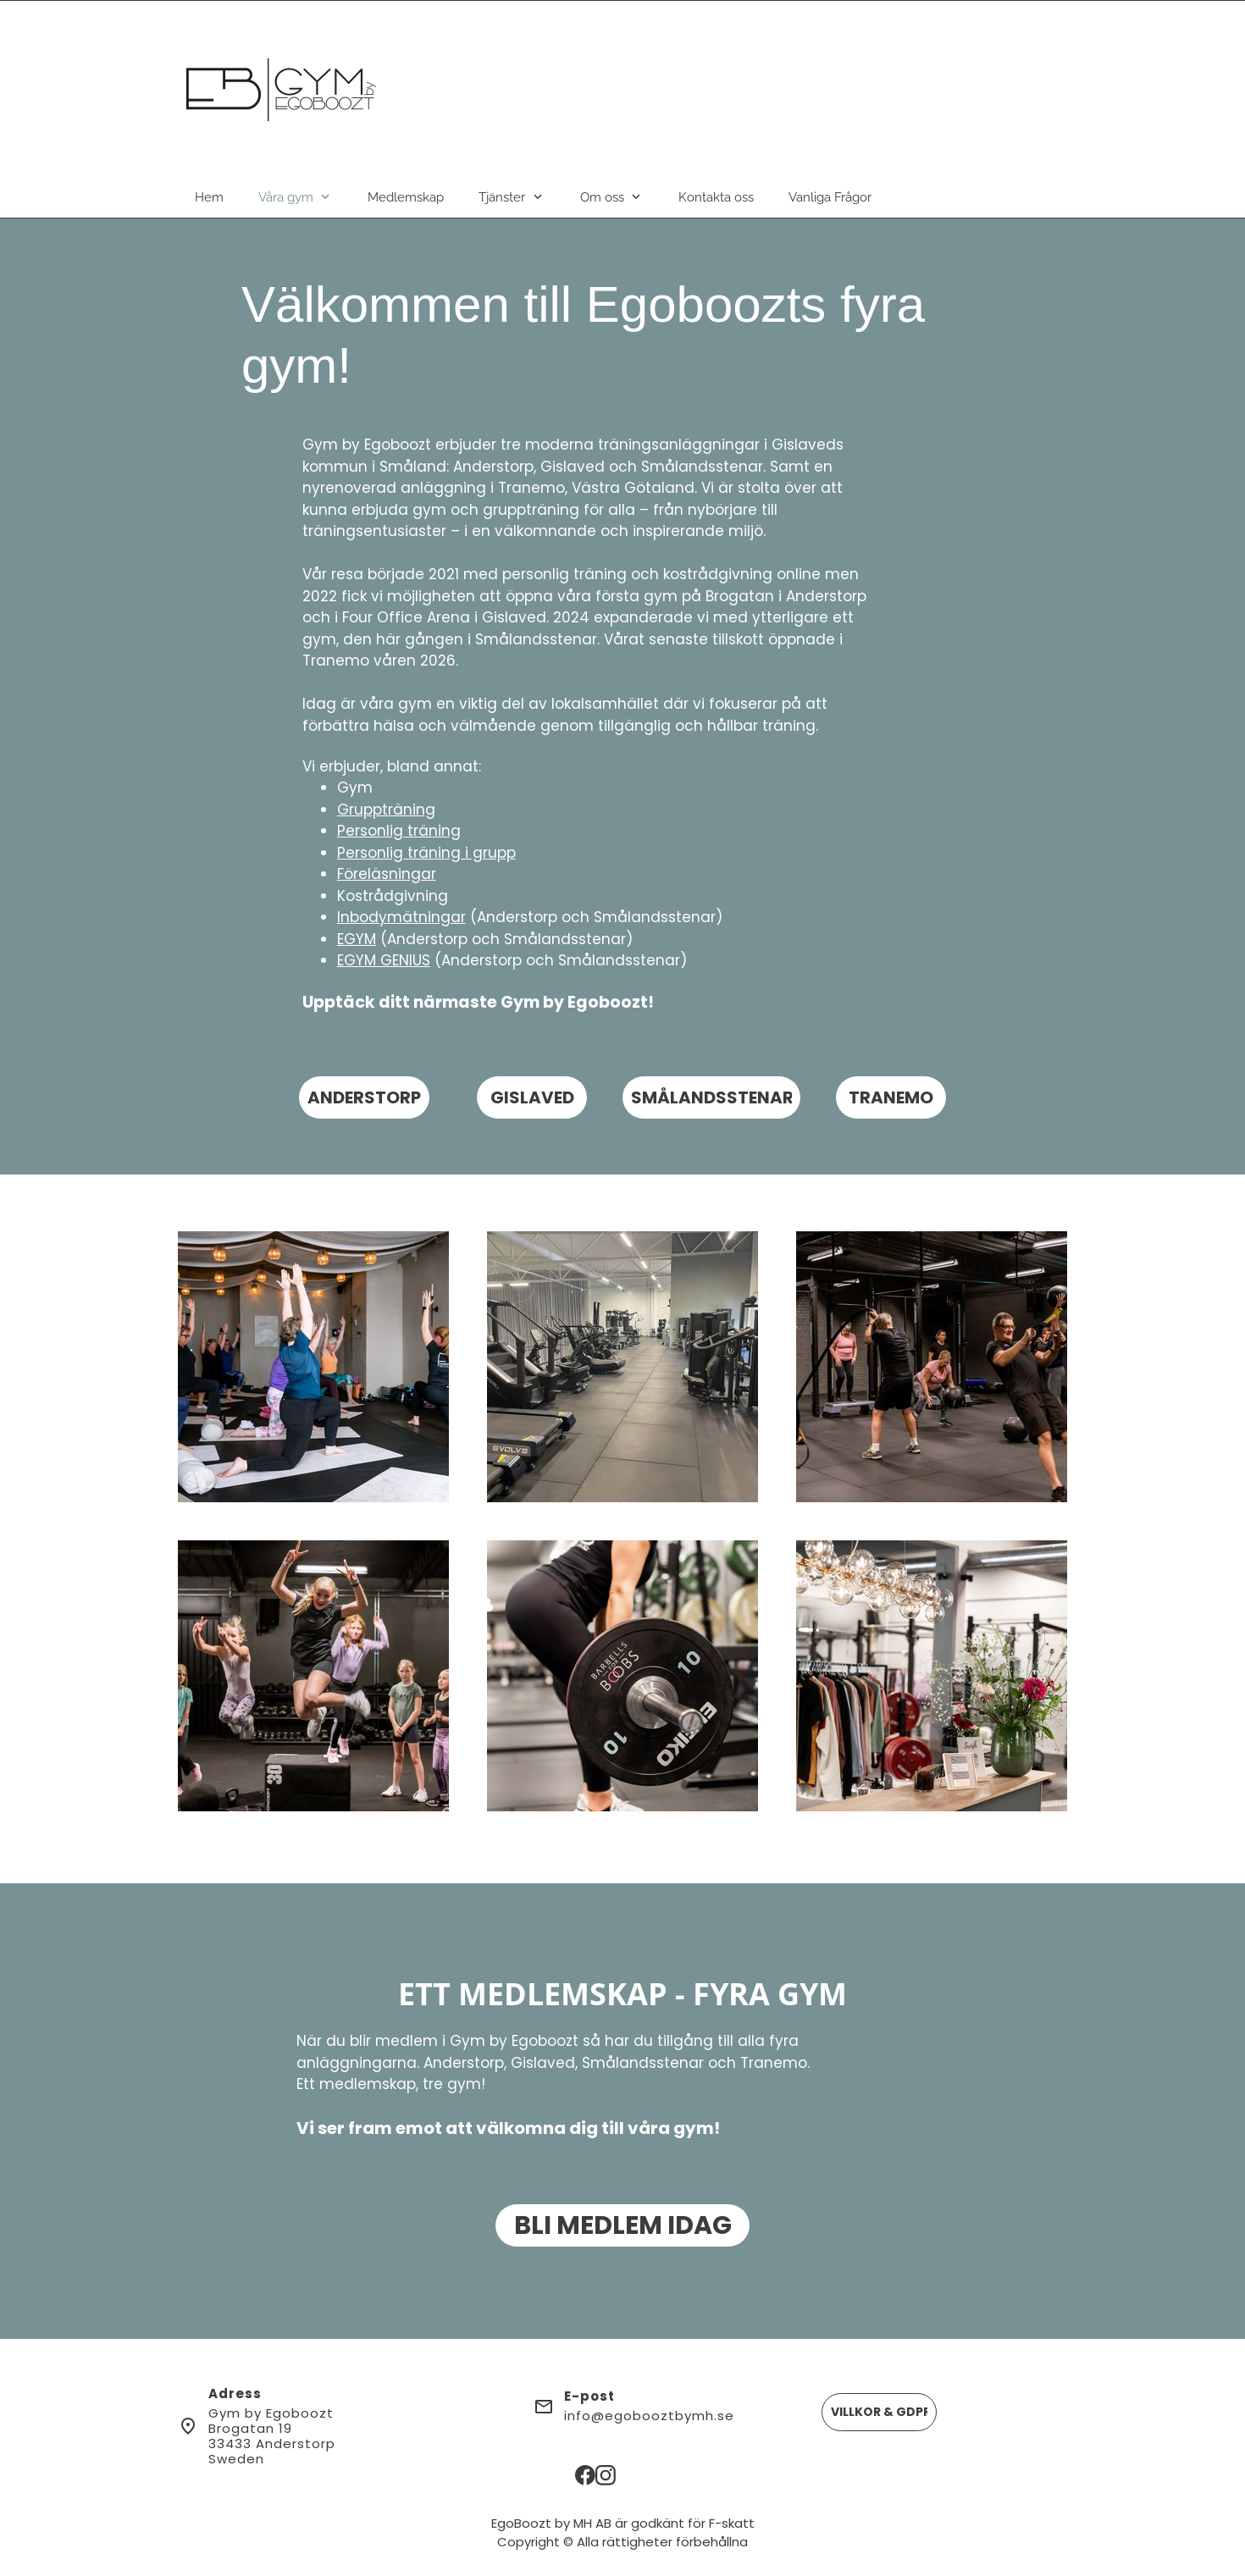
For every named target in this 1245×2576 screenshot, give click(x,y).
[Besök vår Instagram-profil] (605, 2475)
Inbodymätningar (401, 917)
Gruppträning (386, 809)
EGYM (356, 939)
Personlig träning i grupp (426, 853)
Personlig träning (399, 831)
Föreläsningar (386, 874)
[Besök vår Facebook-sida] (585, 2475)
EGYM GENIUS (383, 960)
